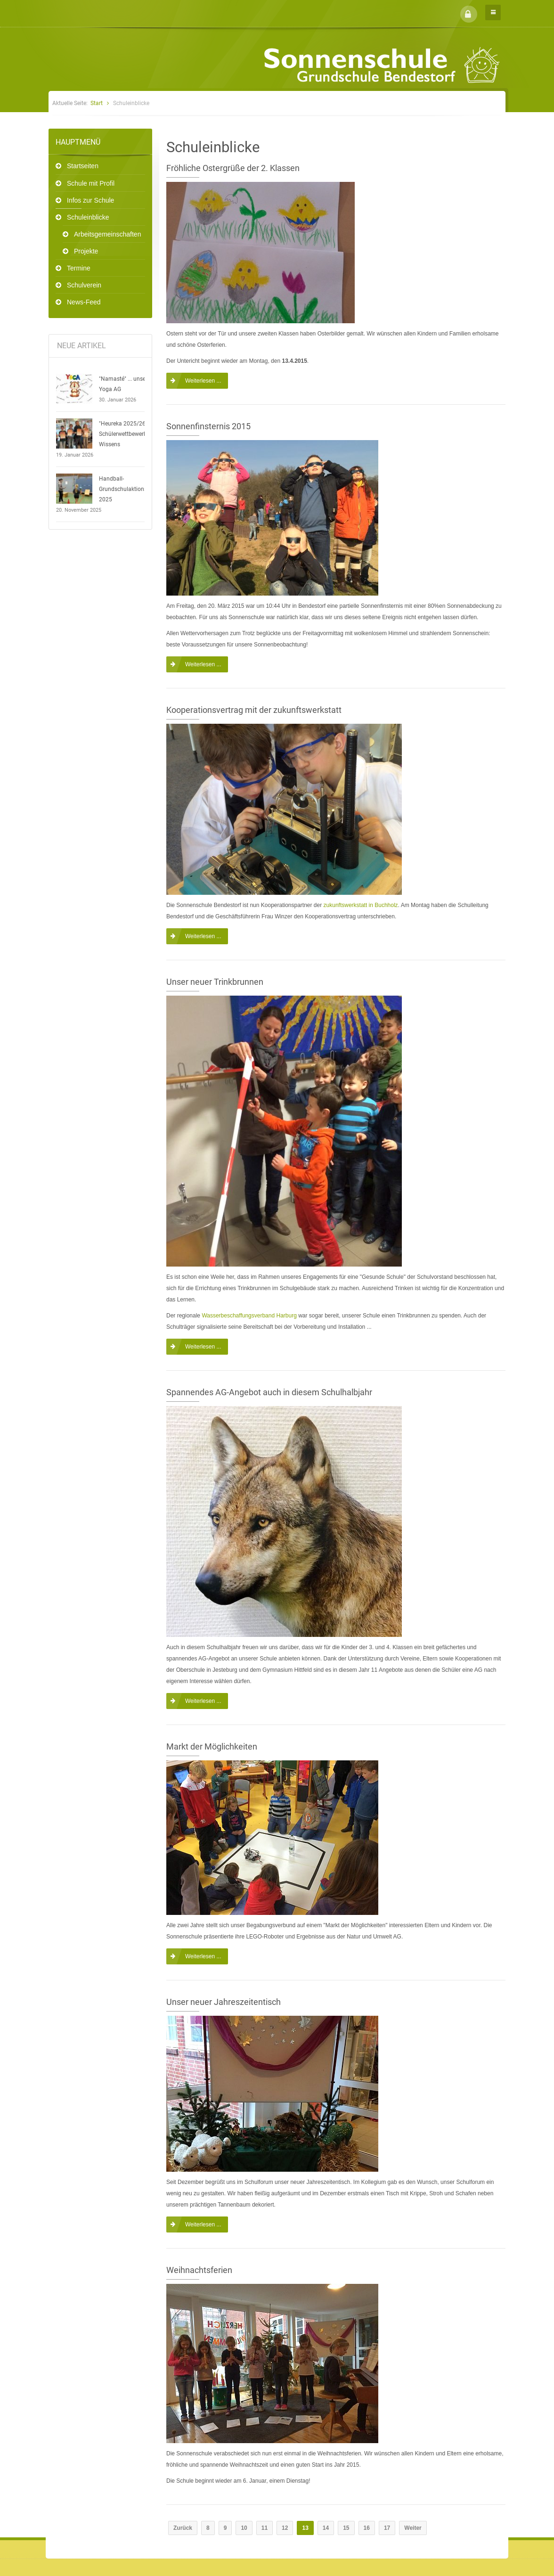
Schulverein (84, 285)
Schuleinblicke (88, 217)
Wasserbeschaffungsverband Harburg (249, 1315)
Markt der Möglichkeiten (211, 1746)
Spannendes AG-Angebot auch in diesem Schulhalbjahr (269, 1392)
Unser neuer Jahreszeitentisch (223, 2002)
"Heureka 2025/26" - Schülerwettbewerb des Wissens (128, 434)
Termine (78, 268)
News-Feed (84, 302)
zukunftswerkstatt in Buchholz (361, 905)
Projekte (86, 251)
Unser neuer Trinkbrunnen (214, 982)
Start (96, 103)
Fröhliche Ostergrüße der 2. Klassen (233, 168)
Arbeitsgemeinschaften (107, 234)
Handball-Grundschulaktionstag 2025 (127, 489)
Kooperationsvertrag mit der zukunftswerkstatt (254, 710)
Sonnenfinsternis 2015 (208, 426)
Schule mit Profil (90, 183)
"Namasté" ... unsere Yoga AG (124, 384)
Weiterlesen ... (203, 380)
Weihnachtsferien (199, 2270)
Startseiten (82, 166)
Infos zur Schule (90, 200)
